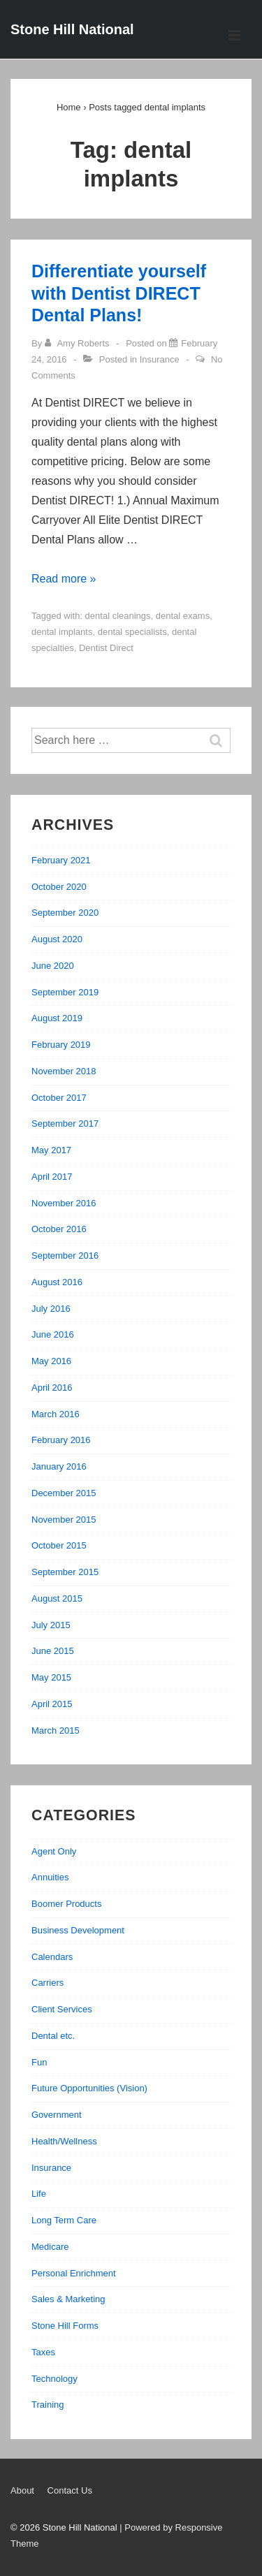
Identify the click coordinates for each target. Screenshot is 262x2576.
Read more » (63, 579)
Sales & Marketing (68, 2299)
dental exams (183, 615)
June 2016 (52, 1334)
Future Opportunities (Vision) (89, 2088)
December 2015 (63, 1493)
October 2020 (59, 886)
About (22, 2490)
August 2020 (56, 939)
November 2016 (63, 1203)
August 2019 (56, 1018)
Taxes (43, 2352)
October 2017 (59, 1097)
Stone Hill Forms (65, 2325)
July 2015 (51, 1625)
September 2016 (65, 1255)
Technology (54, 2378)
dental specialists (132, 632)
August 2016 (56, 1282)
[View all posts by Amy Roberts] (78, 343)
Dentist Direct (106, 648)
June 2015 (52, 1651)
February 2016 (61, 1440)
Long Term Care (63, 2220)
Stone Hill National (72, 29)
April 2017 (52, 1176)
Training (47, 2404)
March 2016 (55, 1414)
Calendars (52, 1957)
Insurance (160, 359)
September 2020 (65, 912)
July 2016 (51, 1308)
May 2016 (51, 1361)
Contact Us (70, 2490)
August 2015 (56, 1598)
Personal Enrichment (73, 2273)
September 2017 (65, 1123)
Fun (39, 2062)
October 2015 (59, 1545)
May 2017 (51, 1150)
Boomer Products (66, 1903)
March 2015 (55, 1730)
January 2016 (59, 1466)
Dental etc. (53, 2035)
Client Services (61, 2009)
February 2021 (61, 860)
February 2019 (61, 1044)
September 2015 (65, 1572)
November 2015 (63, 1519)
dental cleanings (118, 615)
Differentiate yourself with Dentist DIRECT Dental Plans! (118, 293)
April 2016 (52, 1387)
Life (38, 2193)
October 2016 (59, 1229)
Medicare (49, 2246)
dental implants (61, 632)
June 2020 (52, 965)
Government (56, 2114)
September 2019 (65, 992)
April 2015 (52, 1704)
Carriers (47, 1982)
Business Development (77, 1930)
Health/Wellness (64, 2141)
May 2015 (51, 1677)
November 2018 (63, 1071)
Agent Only (53, 1851)
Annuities (49, 1877)
